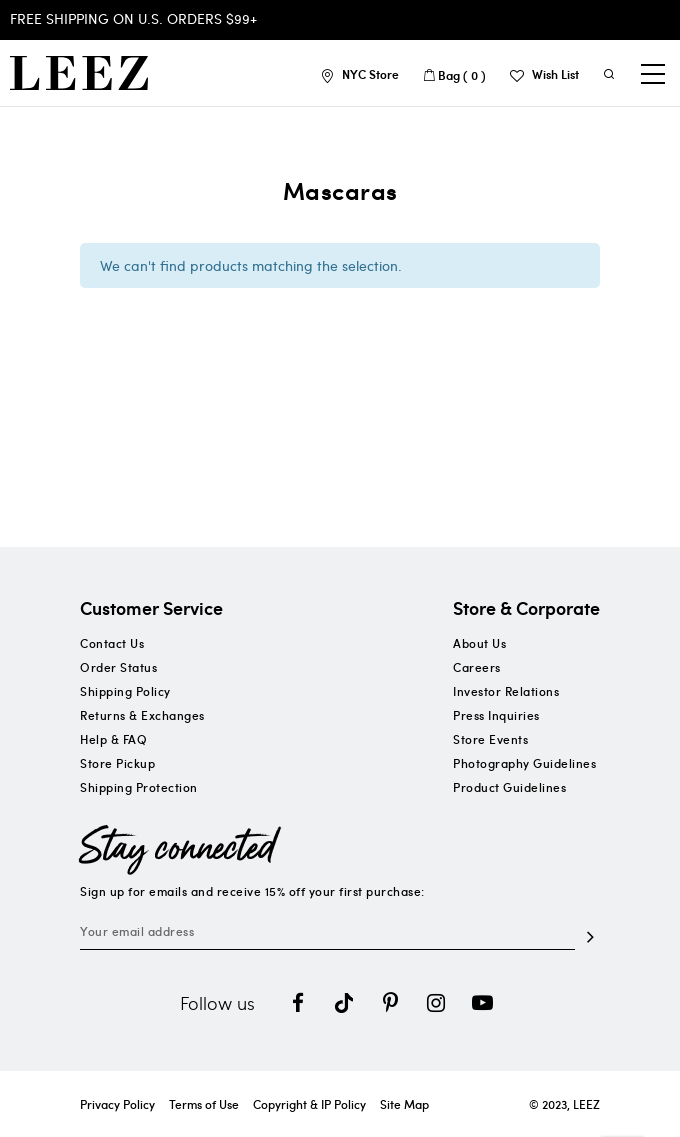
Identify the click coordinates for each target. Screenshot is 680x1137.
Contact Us (112, 643)
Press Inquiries (496, 715)
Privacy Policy (117, 1104)
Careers (477, 667)
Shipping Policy (125, 691)
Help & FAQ (113, 739)
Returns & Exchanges (142, 715)
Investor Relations (506, 691)
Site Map (404, 1104)
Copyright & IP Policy (309, 1104)
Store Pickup (117, 763)
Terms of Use (204, 1104)
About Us (479, 643)
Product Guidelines (509, 787)
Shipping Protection (139, 787)
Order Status (118, 667)
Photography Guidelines (524, 763)
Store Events (490, 739)
